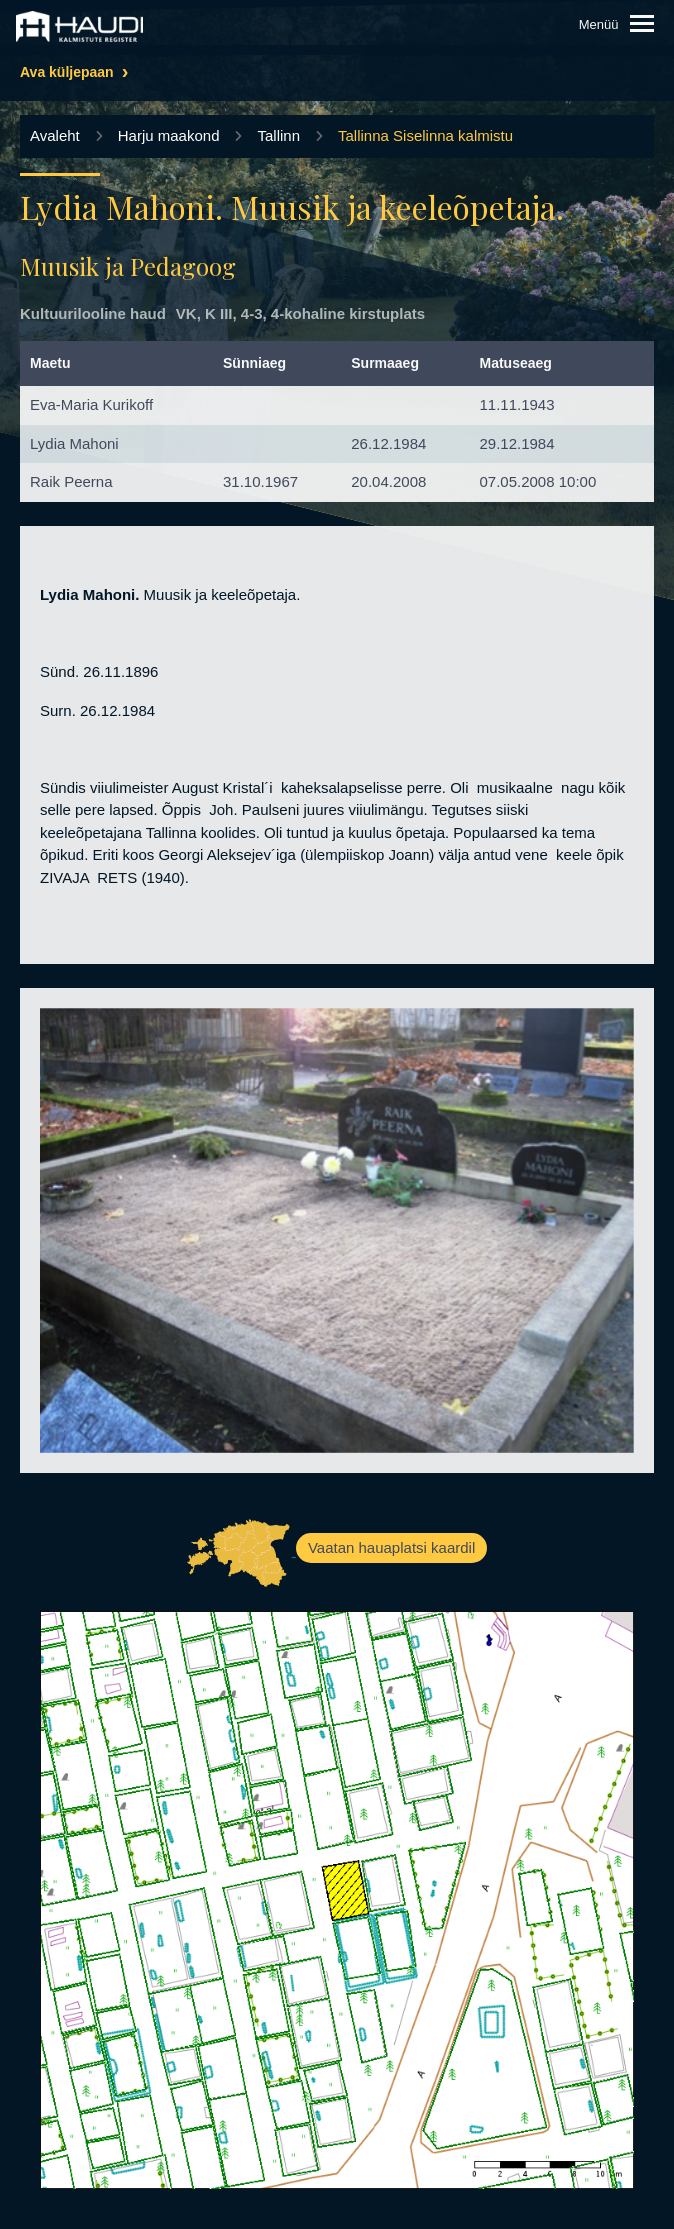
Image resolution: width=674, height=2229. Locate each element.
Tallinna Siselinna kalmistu (425, 135)
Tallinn (278, 135)
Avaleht (55, 135)
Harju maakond (169, 135)
